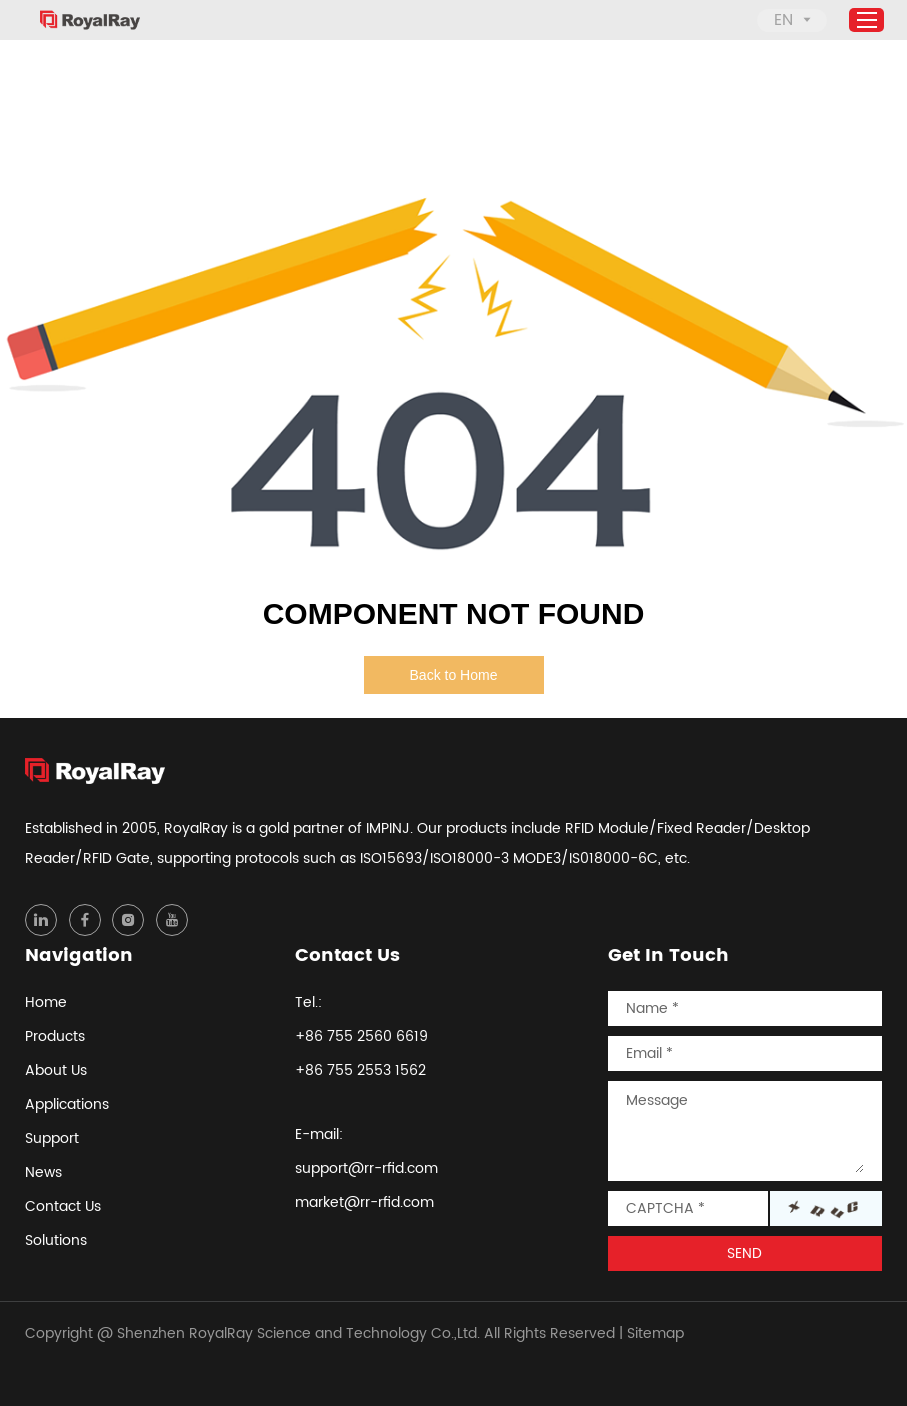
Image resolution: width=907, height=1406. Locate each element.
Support (52, 1138)
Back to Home (454, 675)
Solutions (56, 1240)
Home (46, 1002)
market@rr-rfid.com (364, 1202)
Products (55, 1036)
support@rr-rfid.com (366, 1168)
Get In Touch (668, 955)
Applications (67, 1104)
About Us (56, 1070)
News (43, 1172)
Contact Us (63, 1206)
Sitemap (655, 1333)
